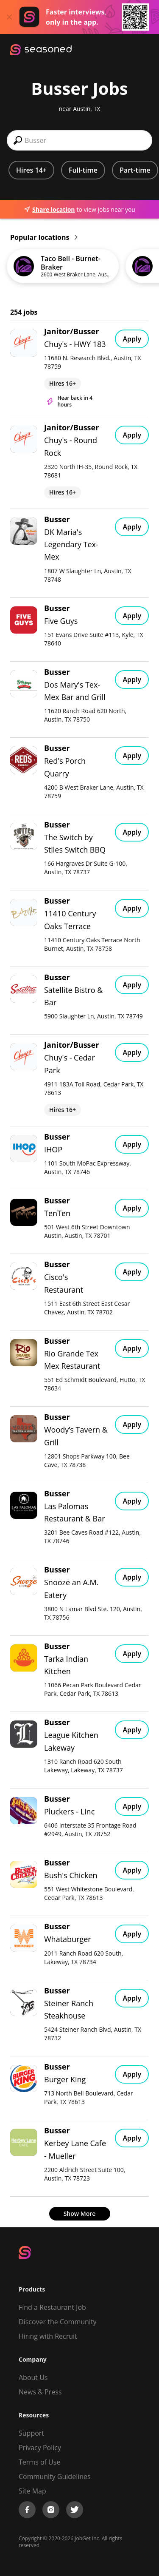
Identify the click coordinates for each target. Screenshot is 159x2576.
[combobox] (79, 140)
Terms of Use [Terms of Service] (39, 2462)
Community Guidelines (55, 2476)
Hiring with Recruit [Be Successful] (48, 2336)
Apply (132, 339)
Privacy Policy (40, 2447)
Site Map (32, 2491)
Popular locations (43, 237)
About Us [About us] (33, 2377)
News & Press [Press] (40, 2392)
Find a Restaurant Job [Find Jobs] (52, 2307)
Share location (49, 209)
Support (31, 2433)
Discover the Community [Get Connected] (58, 2321)
